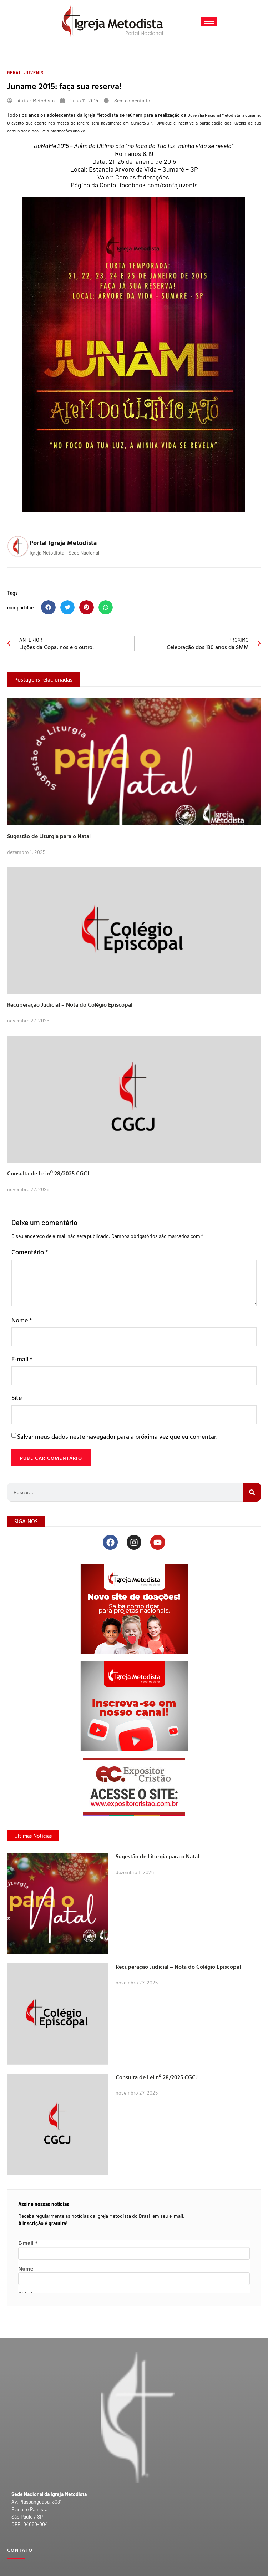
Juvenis (34, 72)
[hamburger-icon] (209, 21)
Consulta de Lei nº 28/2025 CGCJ (48, 1173)
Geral (14, 72)
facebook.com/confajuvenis (159, 185)
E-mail (21, 1359)
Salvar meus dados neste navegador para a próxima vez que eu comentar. (117, 1436)
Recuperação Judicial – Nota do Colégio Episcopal (69, 1004)
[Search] (252, 1492)
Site (16, 1397)
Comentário (29, 1252)
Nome (21, 1320)
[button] (48, 607)
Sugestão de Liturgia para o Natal (49, 836)
